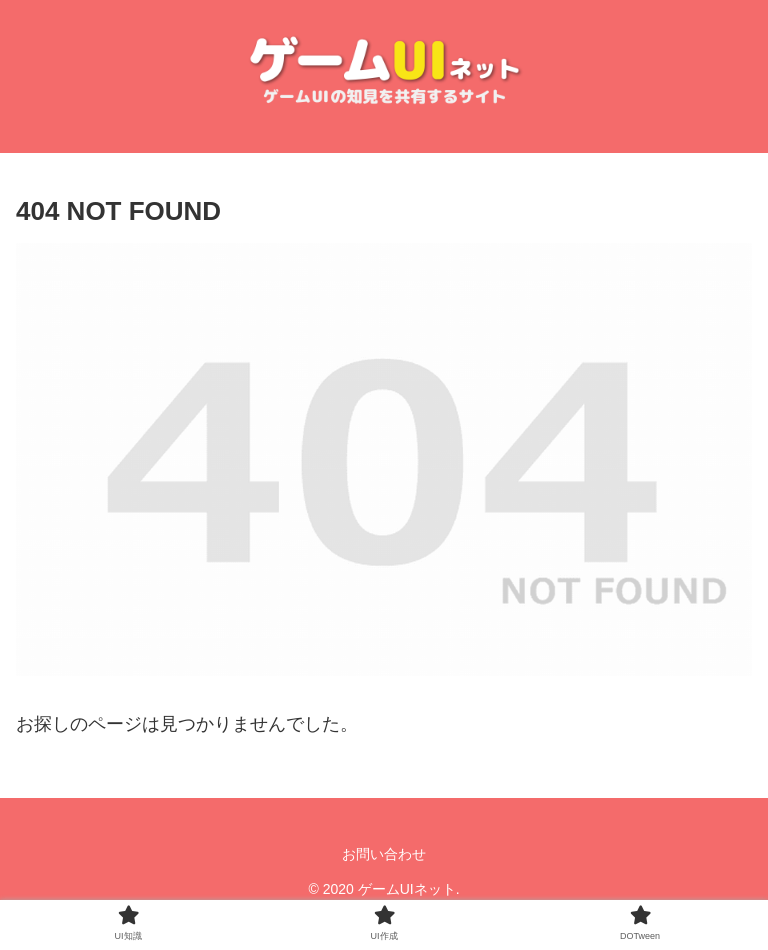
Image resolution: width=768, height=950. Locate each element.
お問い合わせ (384, 854)
